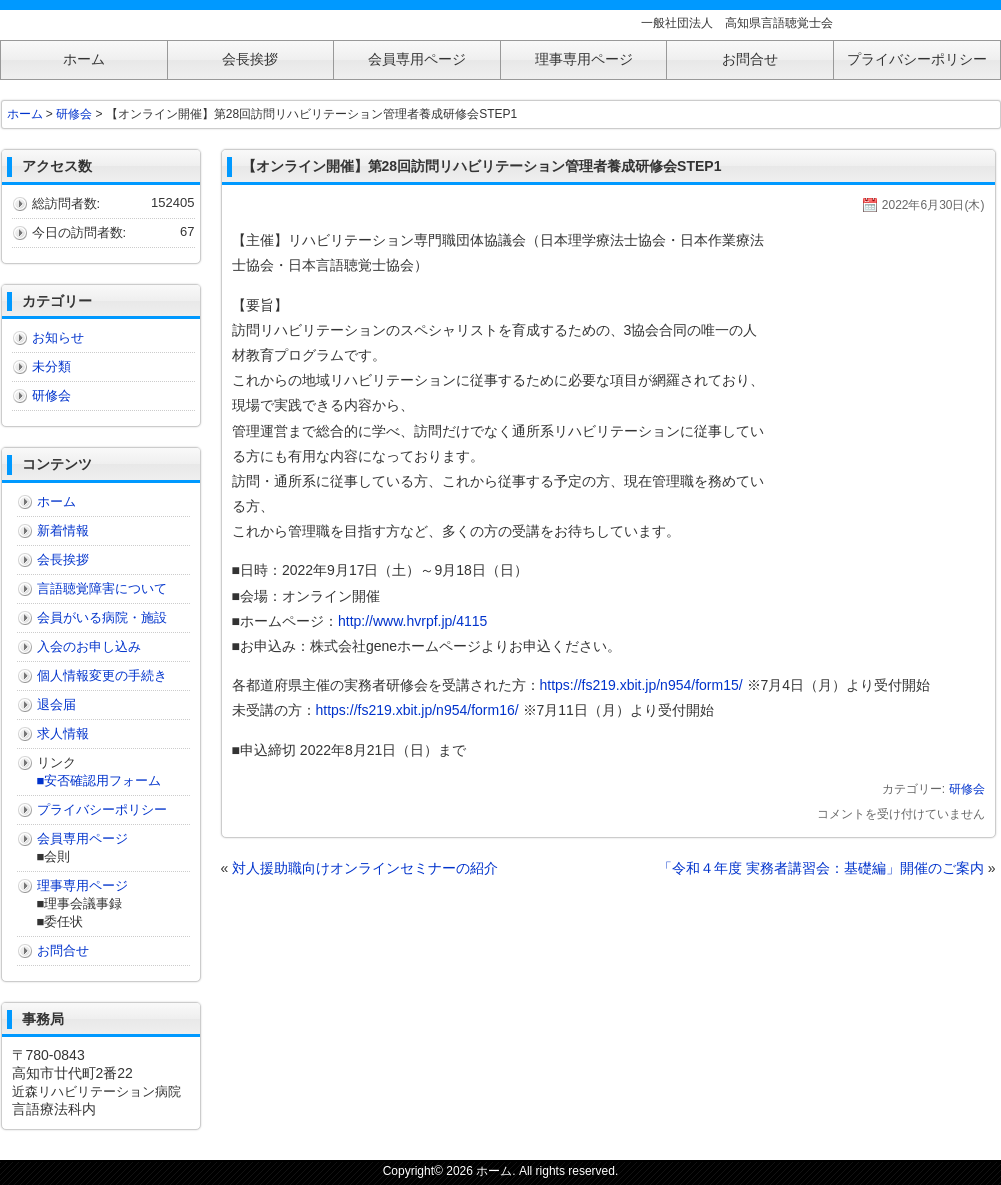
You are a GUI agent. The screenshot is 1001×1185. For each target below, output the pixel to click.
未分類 (51, 366)
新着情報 (63, 530)
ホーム (25, 114)
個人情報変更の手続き (102, 675)
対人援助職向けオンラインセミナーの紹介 (365, 868)
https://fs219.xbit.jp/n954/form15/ (641, 685)
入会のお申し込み (89, 646)
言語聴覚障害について (102, 588)
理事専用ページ (82, 885)
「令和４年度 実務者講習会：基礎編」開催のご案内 (821, 868)
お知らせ (58, 337)
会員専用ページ (82, 838)
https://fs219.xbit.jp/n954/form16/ (417, 710)
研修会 (967, 789)
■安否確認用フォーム (99, 780)
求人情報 (63, 733)
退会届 (56, 704)
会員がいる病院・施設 (102, 617)
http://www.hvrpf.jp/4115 (412, 621)
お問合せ (63, 950)
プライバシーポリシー (102, 809)
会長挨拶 (63, 559)
